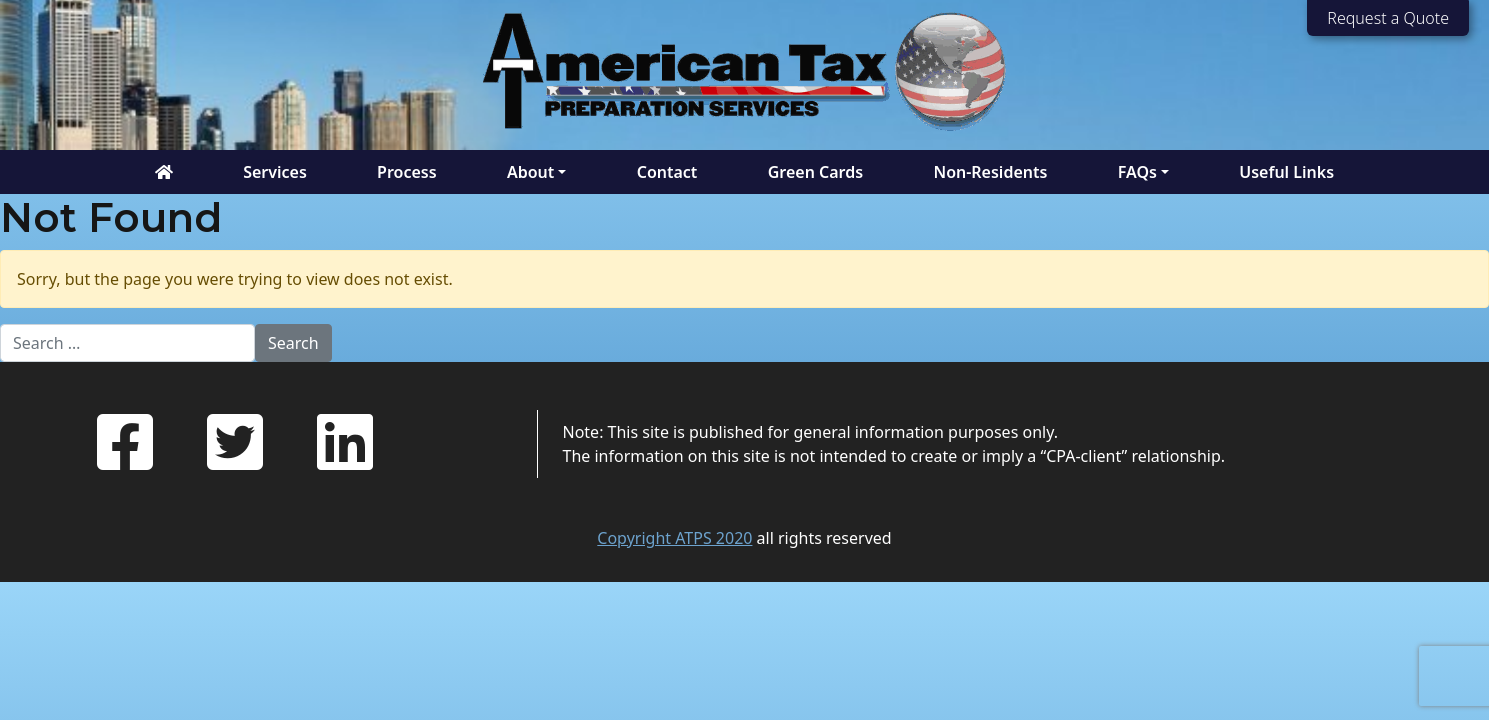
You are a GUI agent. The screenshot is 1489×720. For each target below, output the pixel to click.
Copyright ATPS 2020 (674, 538)
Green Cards (815, 172)
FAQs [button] (1137, 172)
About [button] (530, 172)
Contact (667, 172)
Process (407, 172)
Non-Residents (990, 172)
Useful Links (1286, 172)
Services (275, 172)
